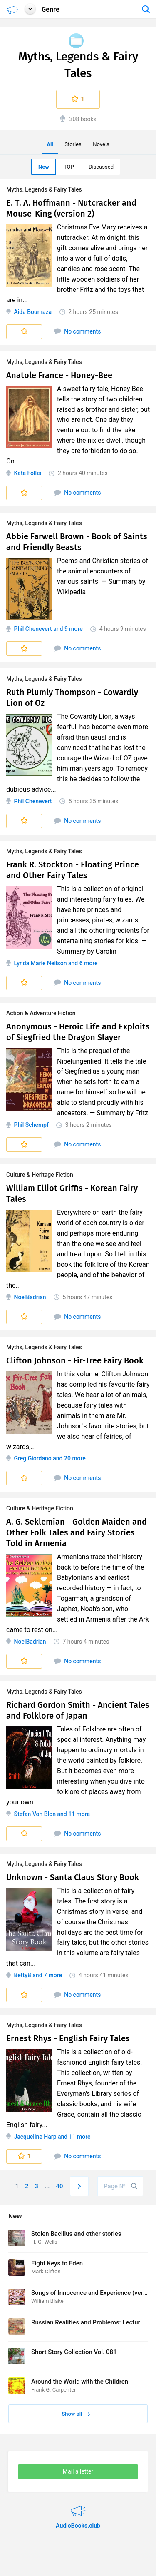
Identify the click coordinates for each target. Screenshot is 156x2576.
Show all (76, 2414)
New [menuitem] (43, 167)
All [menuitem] (50, 144)
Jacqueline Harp (35, 2136)
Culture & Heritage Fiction (39, 1174)
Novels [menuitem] (101, 144)
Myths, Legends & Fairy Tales (44, 189)
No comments (77, 331)
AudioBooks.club (78, 2506)
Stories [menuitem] (72, 144)
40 (59, 2186)
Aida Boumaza (33, 312)
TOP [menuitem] (69, 167)
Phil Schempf (31, 1124)
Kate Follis (27, 473)
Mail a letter (78, 2471)
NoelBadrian (30, 1297)
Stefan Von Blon (34, 1814)
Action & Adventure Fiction (41, 1013)
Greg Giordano (32, 1458)
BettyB (22, 1975)
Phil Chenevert (33, 628)
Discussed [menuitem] (101, 167)
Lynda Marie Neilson (40, 963)
